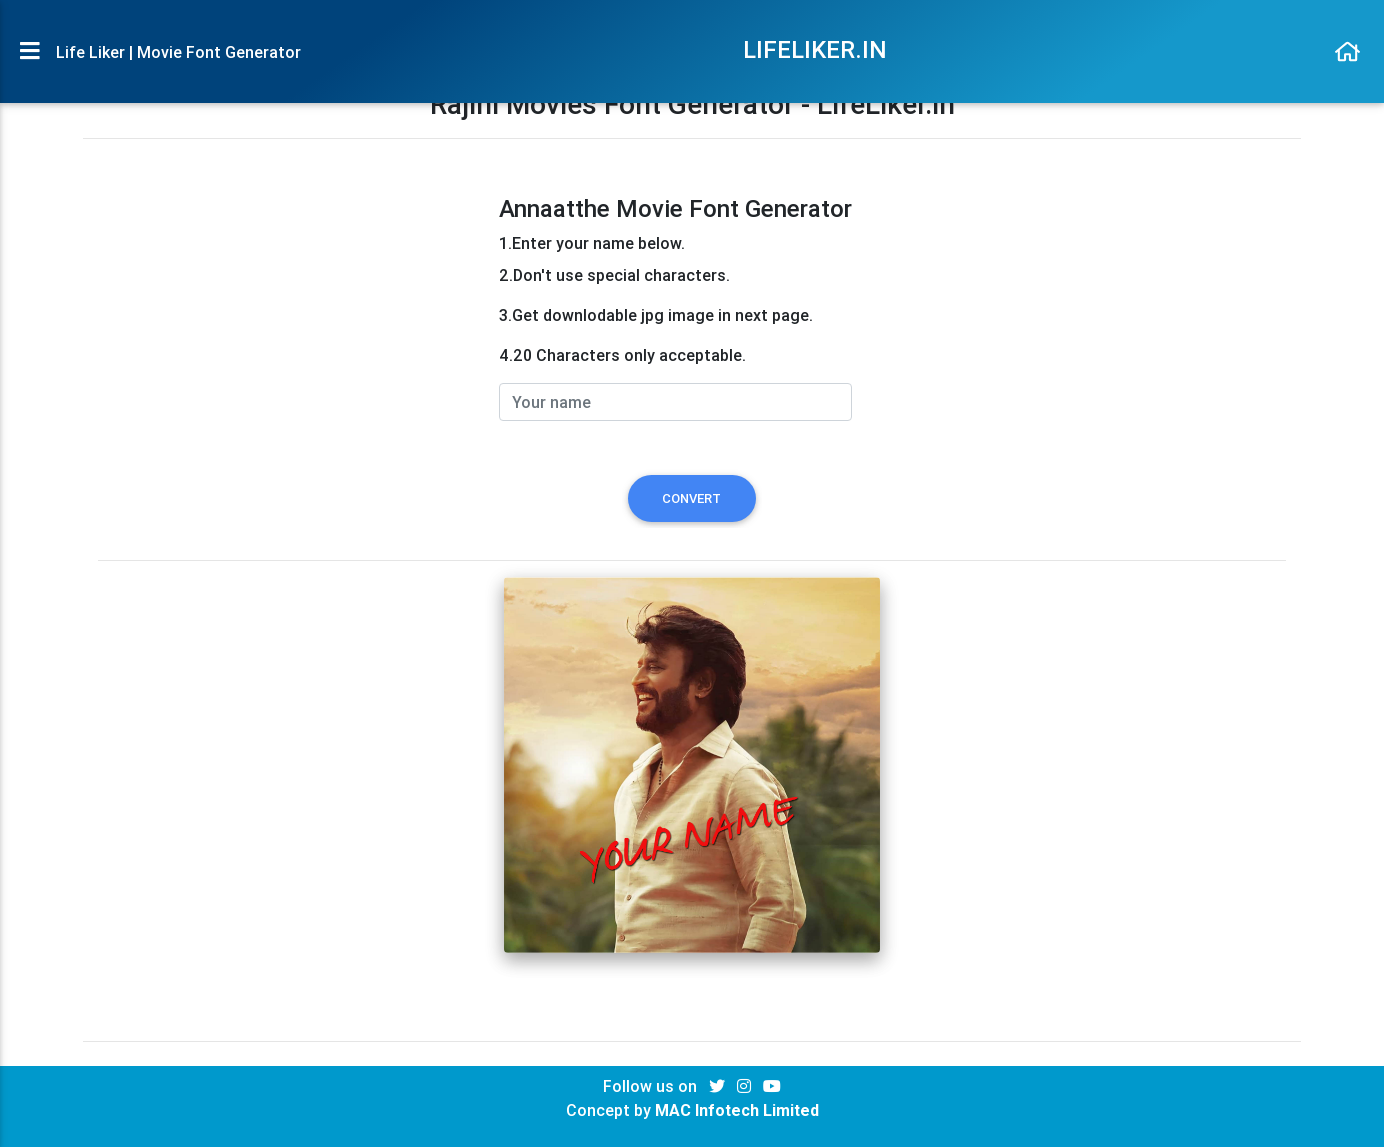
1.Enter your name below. (592, 243)
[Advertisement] (286, 335)
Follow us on (652, 1086)
